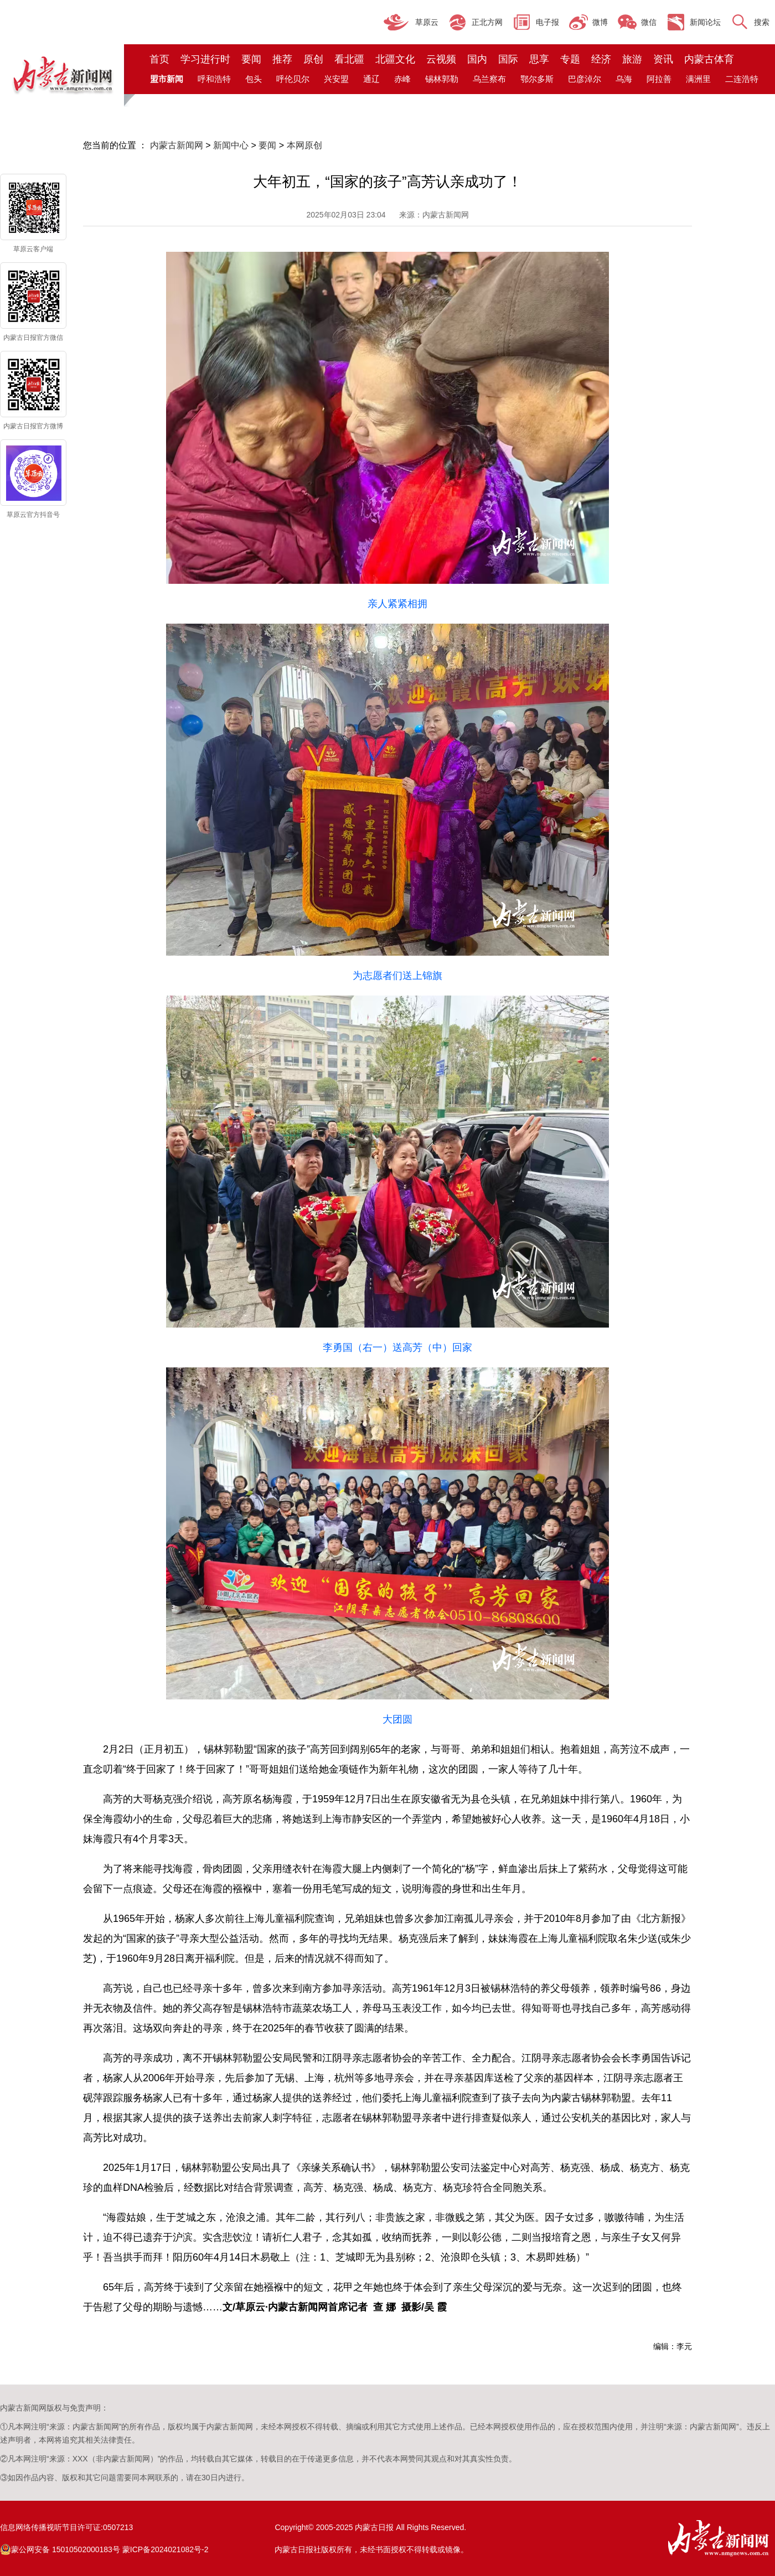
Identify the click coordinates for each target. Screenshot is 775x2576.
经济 (601, 59)
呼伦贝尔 (292, 79)
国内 (477, 59)
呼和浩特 (214, 79)
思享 (539, 59)
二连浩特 (741, 79)
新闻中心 (231, 145)
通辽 (371, 79)
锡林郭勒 (441, 79)
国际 (508, 59)
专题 (570, 59)
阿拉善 (659, 79)
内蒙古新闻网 (176, 145)
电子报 (547, 22)
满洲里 (698, 79)
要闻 (251, 59)
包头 (253, 79)
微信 (649, 22)
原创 (313, 59)
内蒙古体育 (709, 59)
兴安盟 (336, 79)
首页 (159, 59)
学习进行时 (205, 59)
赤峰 (402, 79)
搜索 (761, 22)
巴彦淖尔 (584, 79)
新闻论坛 (705, 22)
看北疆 (349, 59)
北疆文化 (395, 59)
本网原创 (304, 145)
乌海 (624, 79)
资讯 (663, 59)
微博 (600, 22)
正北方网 (487, 22)
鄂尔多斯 (537, 79)
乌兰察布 (489, 79)
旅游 (632, 59)
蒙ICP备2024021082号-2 (165, 2549)
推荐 (282, 59)
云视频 (441, 59)
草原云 (426, 22)
